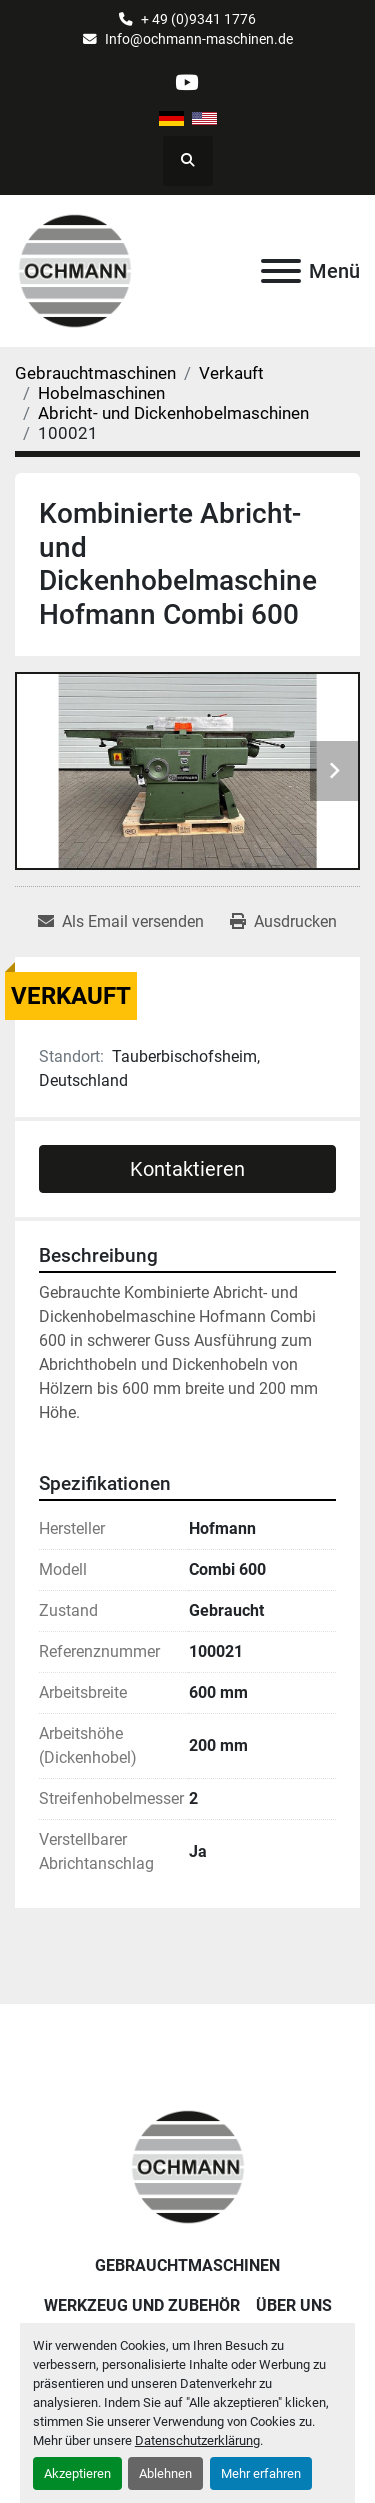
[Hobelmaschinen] (101, 393)
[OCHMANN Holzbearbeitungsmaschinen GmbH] (188, 2166)
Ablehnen (165, 2473)
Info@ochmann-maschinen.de (199, 39)
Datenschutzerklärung (197, 2440)
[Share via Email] (121, 922)
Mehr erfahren (261, 2473)
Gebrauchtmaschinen (187, 2265)
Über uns (294, 2305)
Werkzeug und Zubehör (142, 2305)
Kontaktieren (187, 1169)
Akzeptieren (77, 2473)
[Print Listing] (283, 922)
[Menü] (281, 271)
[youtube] (186, 82)
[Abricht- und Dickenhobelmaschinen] (173, 413)
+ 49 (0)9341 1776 (198, 19)
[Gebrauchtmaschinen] (95, 373)
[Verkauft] (231, 373)
